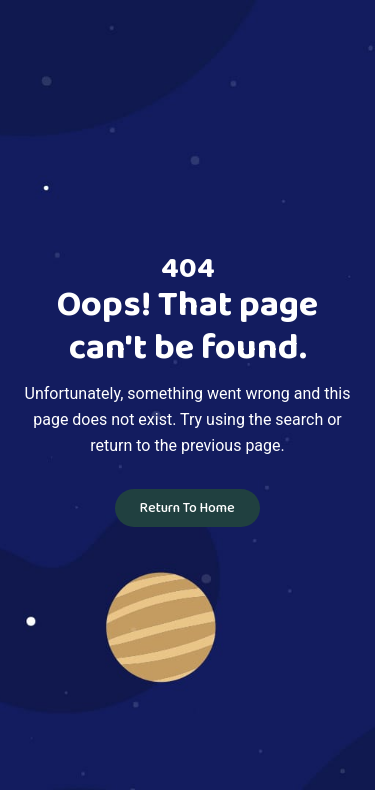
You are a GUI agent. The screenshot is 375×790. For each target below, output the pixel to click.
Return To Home (187, 508)
